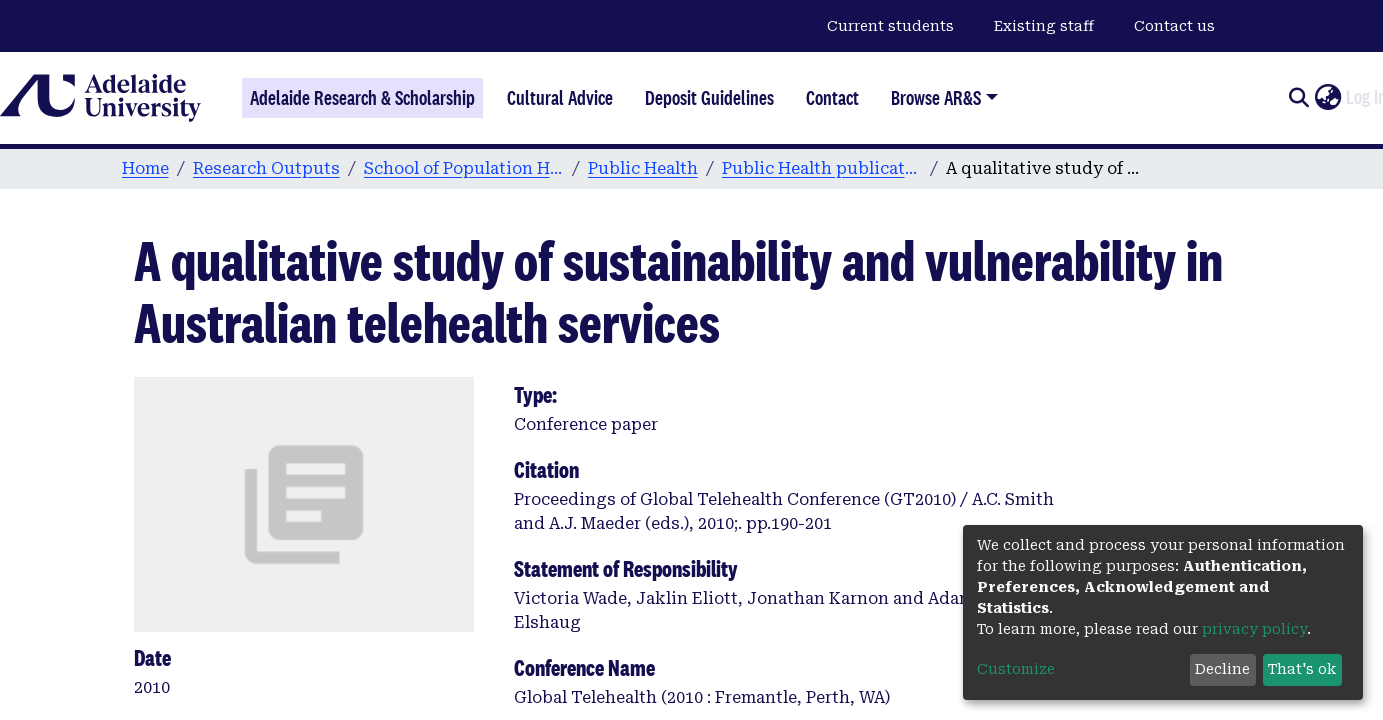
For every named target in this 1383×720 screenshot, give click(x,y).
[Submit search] (1298, 98)
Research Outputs (266, 168)
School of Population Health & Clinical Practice (464, 168)
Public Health (643, 168)
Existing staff (1044, 26)
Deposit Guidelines (709, 98)
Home (145, 168)
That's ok (1302, 669)
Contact (832, 98)
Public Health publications (822, 168)
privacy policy (1254, 629)
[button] (1327, 98)
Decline (1222, 669)
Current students (890, 26)
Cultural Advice (560, 98)
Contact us (1174, 26)
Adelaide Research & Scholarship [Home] (362, 98)
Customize (1016, 669)
